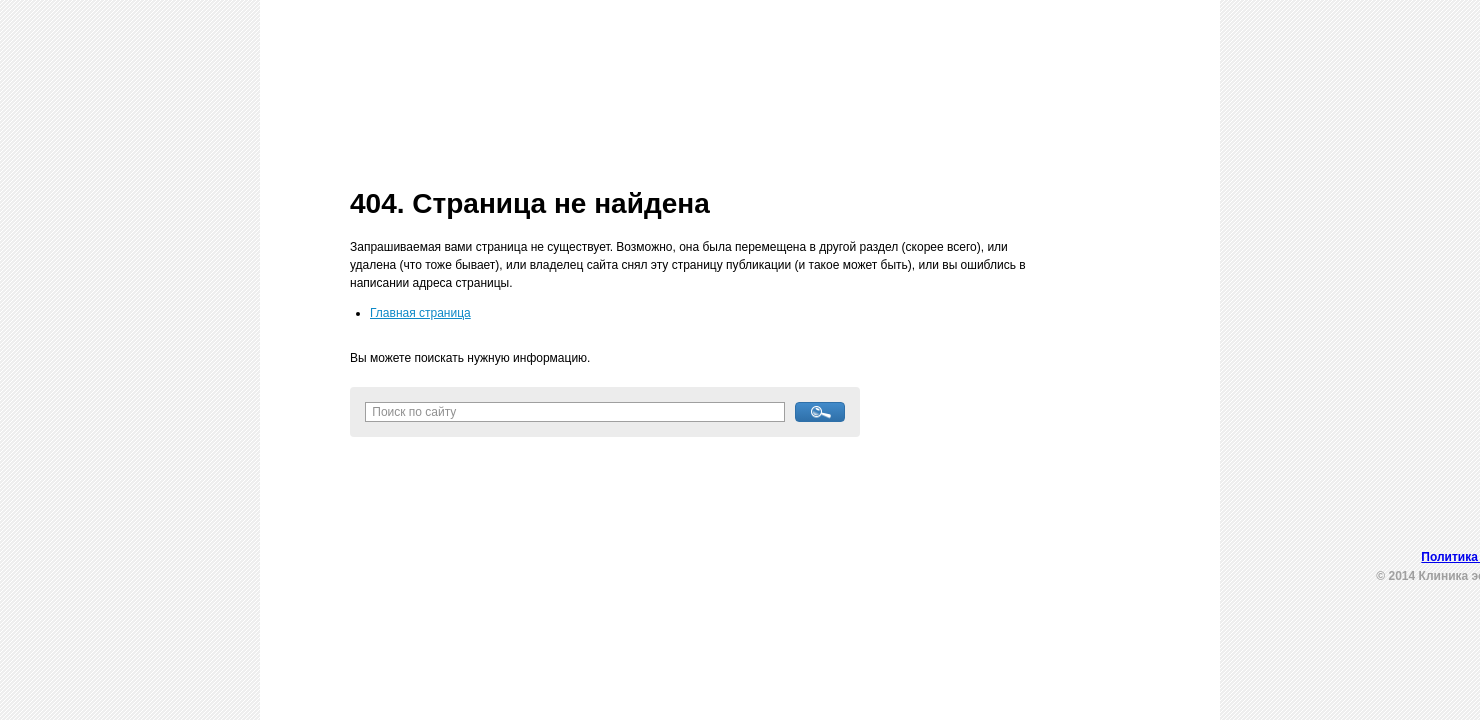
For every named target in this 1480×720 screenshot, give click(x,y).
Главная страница (420, 313)
